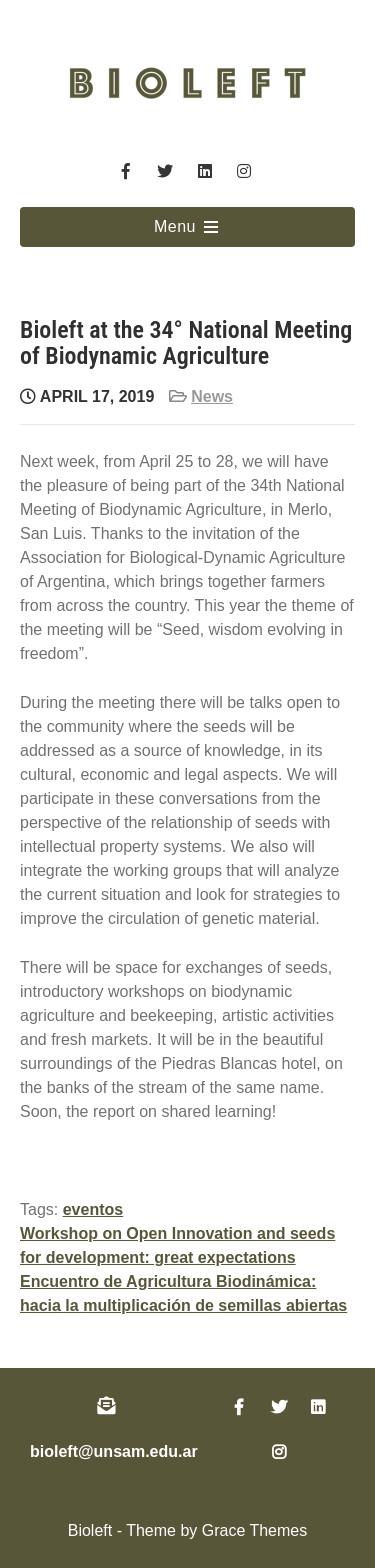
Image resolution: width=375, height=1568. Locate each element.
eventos (93, 1209)
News (212, 396)
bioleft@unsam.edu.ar (114, 1451)
